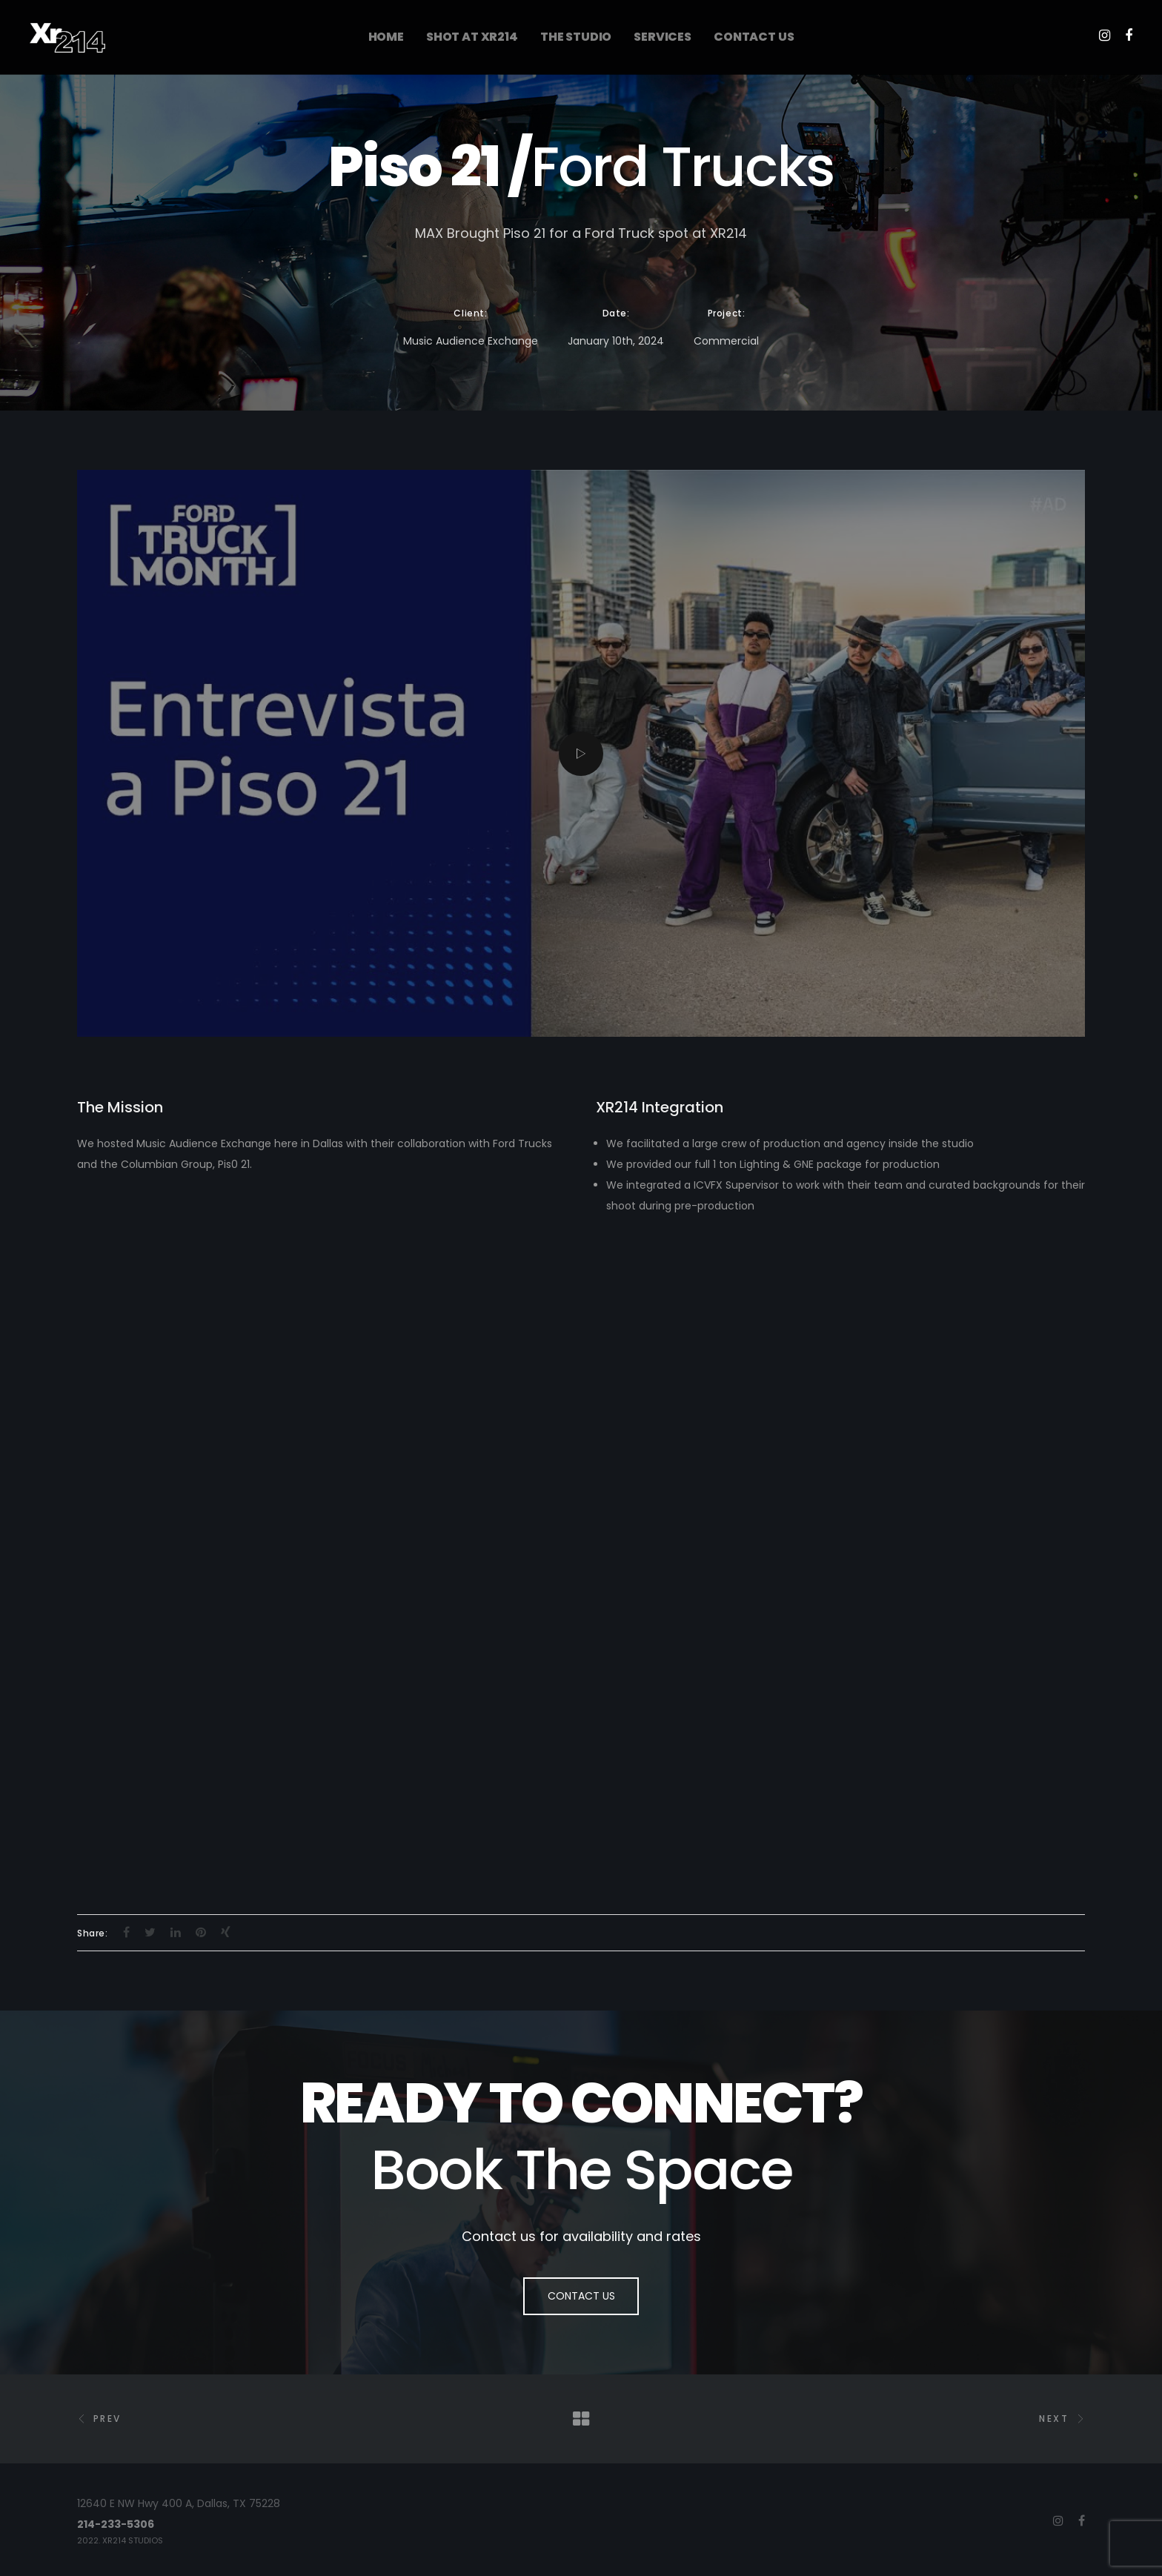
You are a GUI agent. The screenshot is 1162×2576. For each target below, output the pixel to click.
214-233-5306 (115, 2524)
